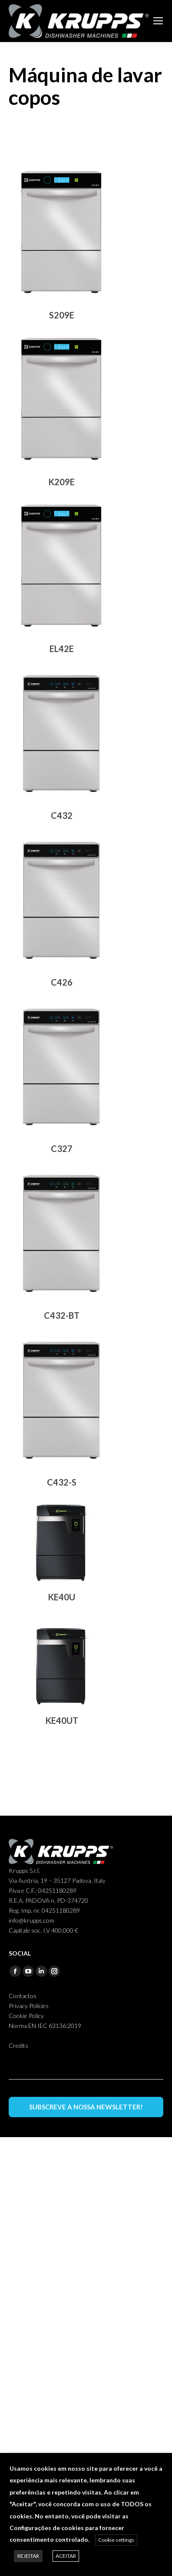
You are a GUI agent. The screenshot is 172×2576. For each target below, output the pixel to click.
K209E (61, 482)
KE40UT (61, 1720)
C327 (62, 1148)
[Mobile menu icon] (158, 21)
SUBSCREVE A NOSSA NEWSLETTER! (86, 2107)
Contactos (22, 1995)
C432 (62, 815)
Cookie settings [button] (116, 2540)
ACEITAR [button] (66, 2556)
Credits (18, 2045)
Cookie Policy (26, 2015)
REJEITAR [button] (28, 2556)
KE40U (61, 1597)
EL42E (62, 648)
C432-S (61, 1482)
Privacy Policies (29, 2005)
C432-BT (61, 1315)
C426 (62, 982)
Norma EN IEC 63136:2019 (45, 2025)
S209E (61, 315)
